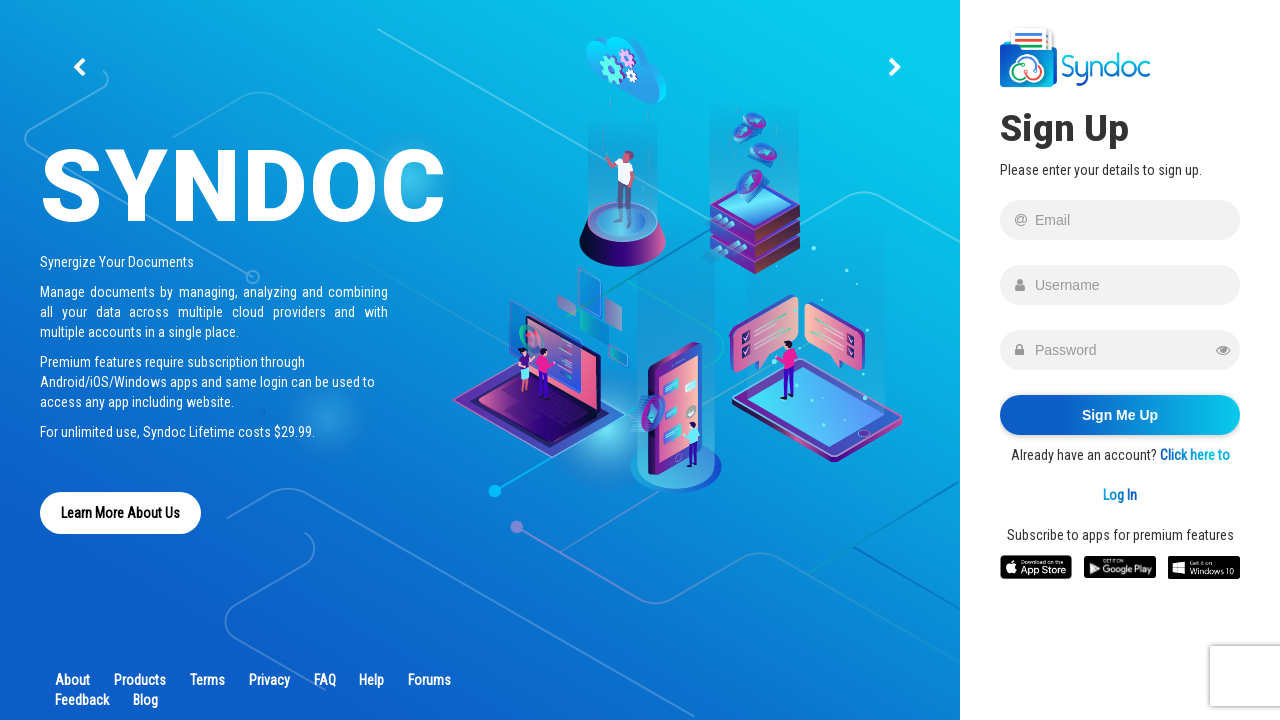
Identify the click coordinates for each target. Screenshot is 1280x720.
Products (140, 680)
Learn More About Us (120, 513)
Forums (429, 680)
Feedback (82, 700)
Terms (207, 680)
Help (371, 680)
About (72, 680)
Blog (145, 700)
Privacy (269, 680)
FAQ (325, 680)
